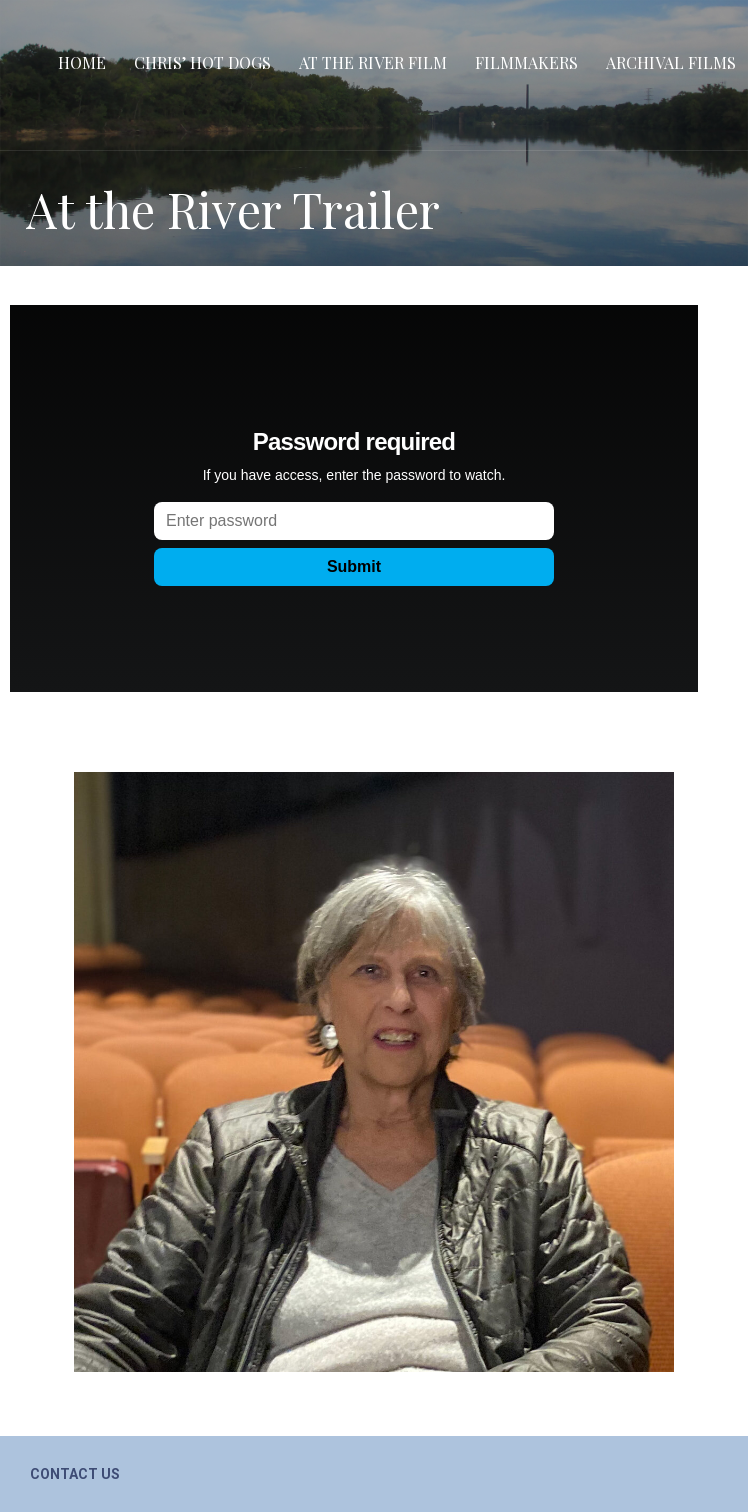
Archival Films (671, 62)
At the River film (373, 62)
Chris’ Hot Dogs (202, 62)
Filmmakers (526, 62)
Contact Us (75, 1474)
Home (82, 62)
